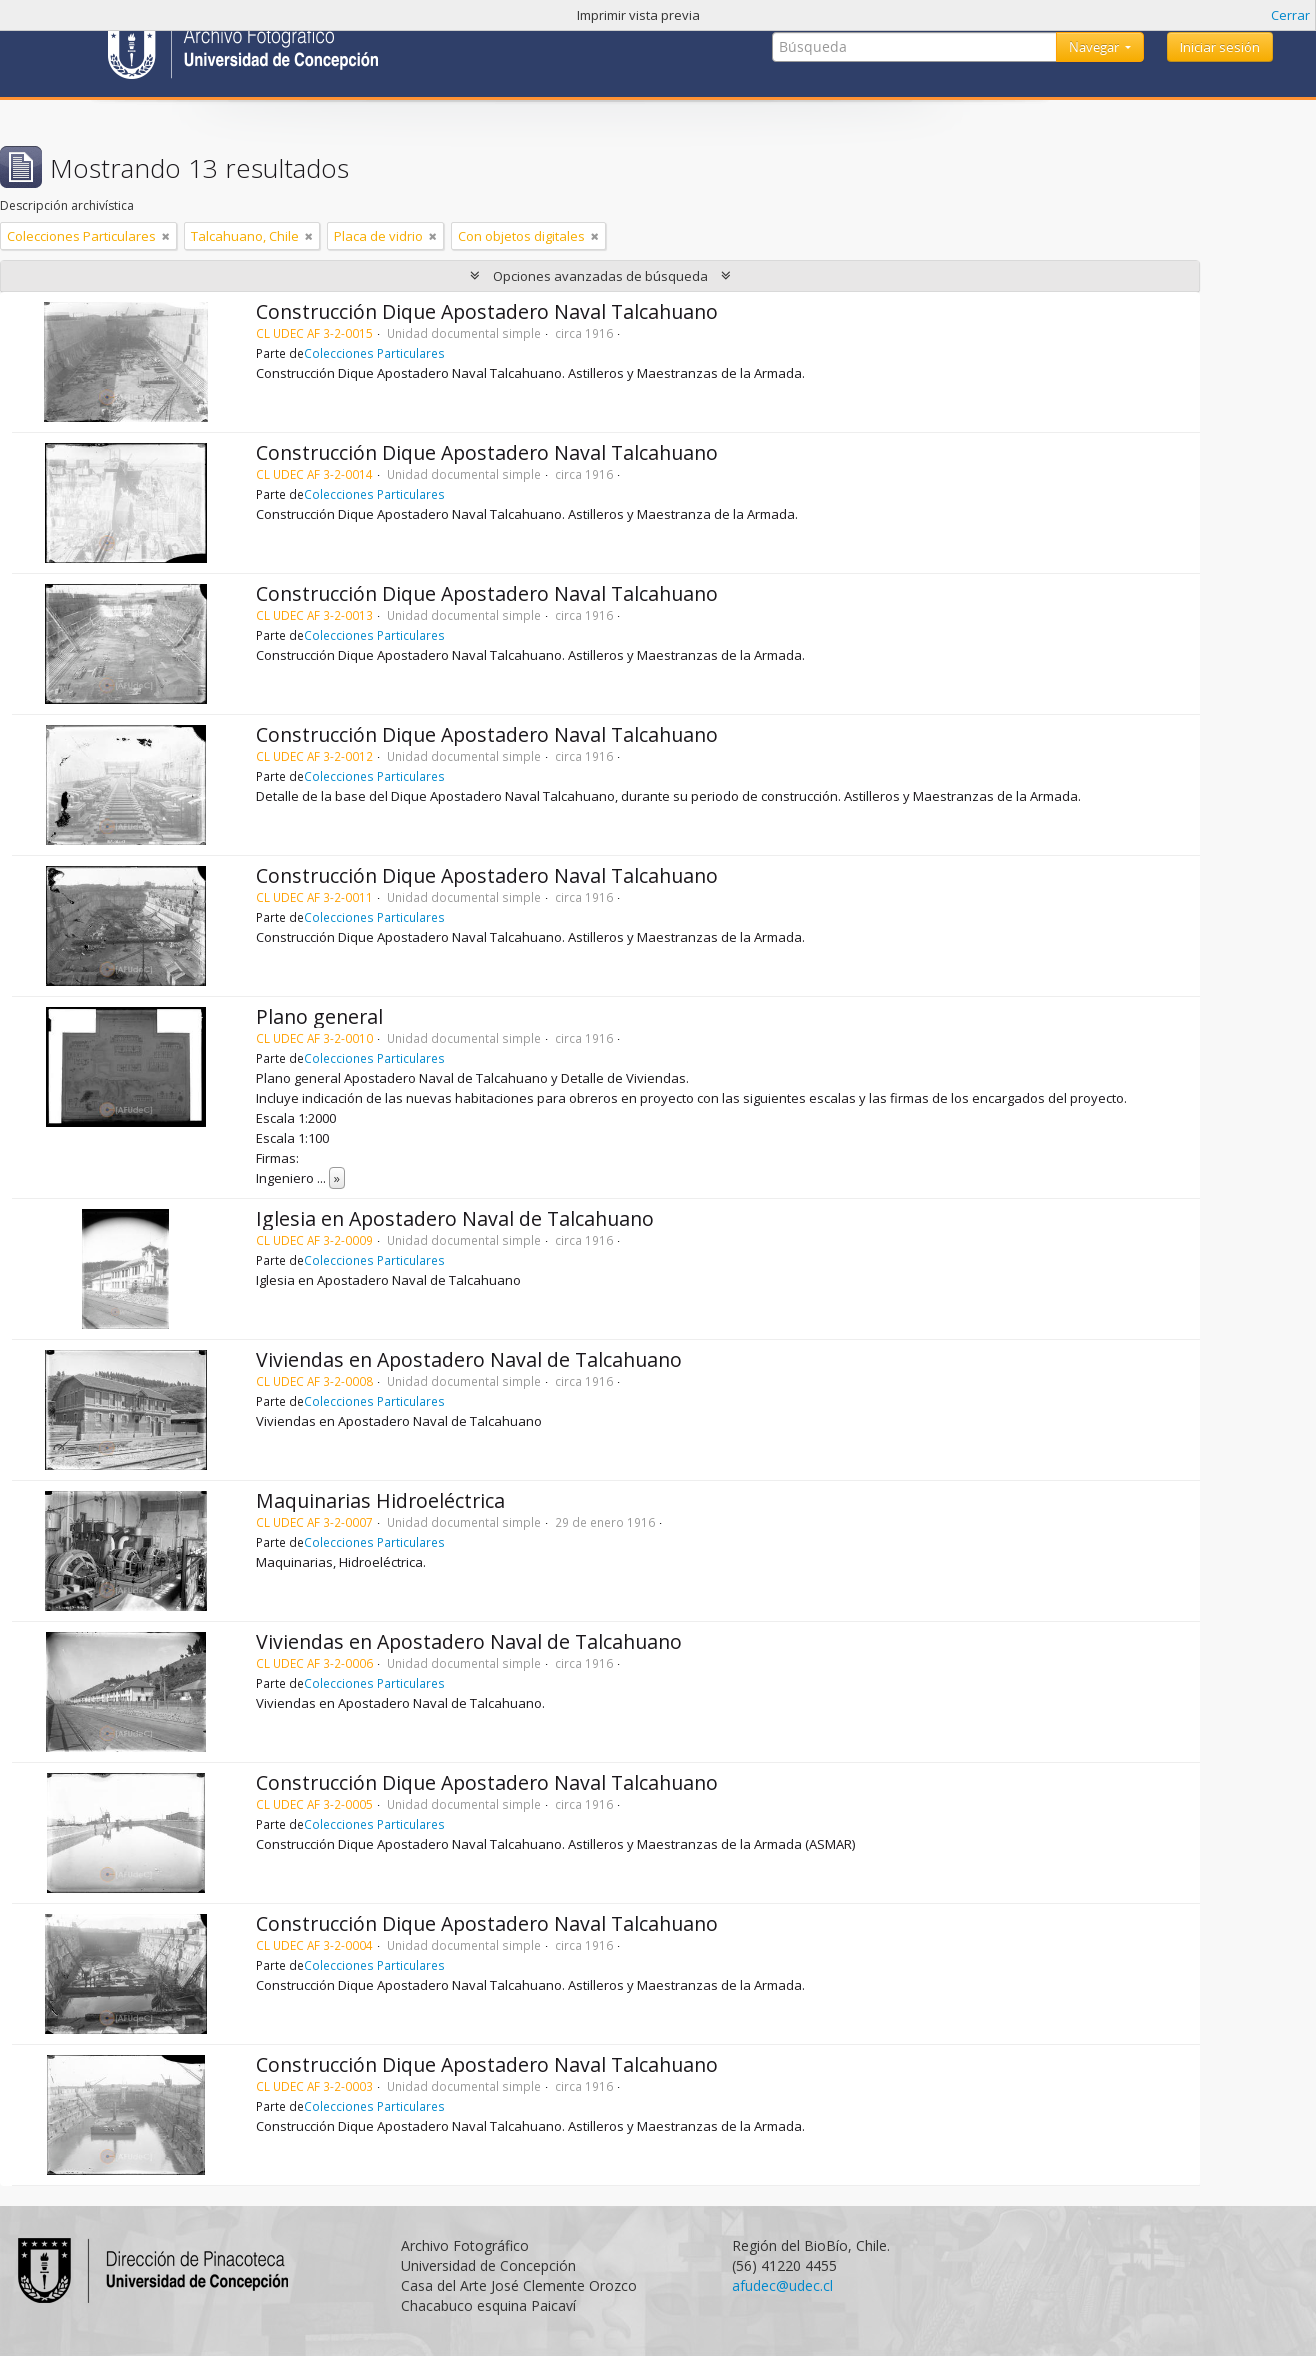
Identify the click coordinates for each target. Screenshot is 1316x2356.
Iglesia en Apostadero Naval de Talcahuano (455, 1218)
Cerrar (1290, 15)
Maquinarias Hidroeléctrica (380, 1500)
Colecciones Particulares (374, 353)
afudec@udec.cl (782, 2285)
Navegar (1095, 47)
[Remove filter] (166, 236)
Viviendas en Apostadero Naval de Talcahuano (469, 1359)
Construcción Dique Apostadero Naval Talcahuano (487, 311)
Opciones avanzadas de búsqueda (600, 276)
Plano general (319, 1016)
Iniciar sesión (1220, 47)
